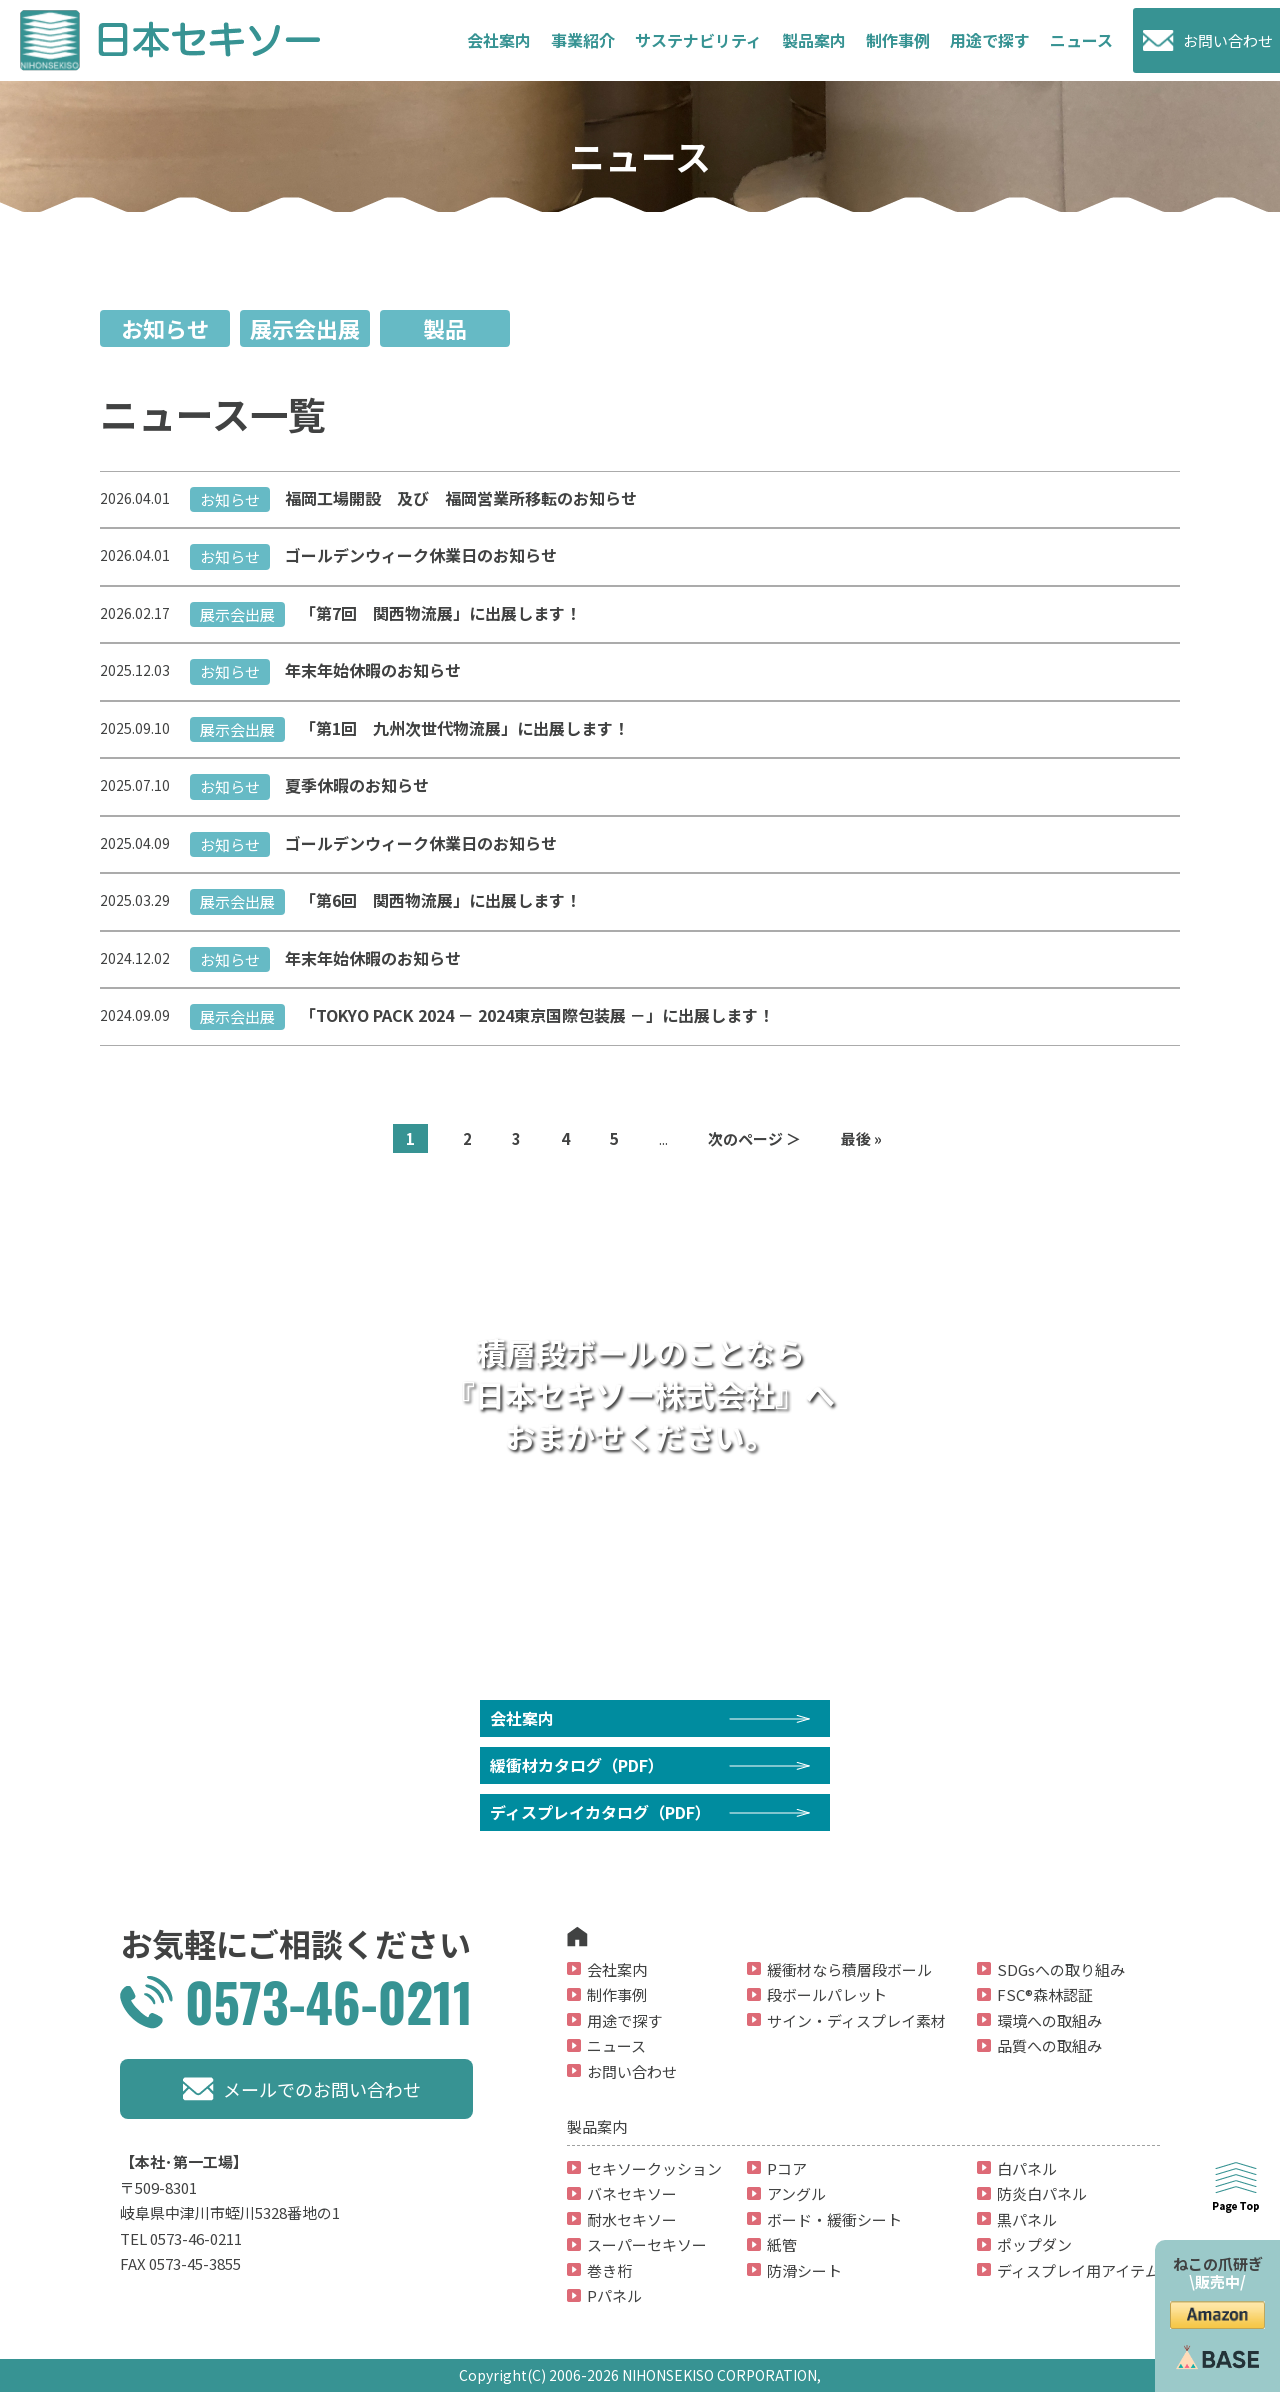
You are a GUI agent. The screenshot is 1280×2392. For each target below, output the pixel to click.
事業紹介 (583, 40)
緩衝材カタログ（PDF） (577, 1765)
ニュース (1081, 40)
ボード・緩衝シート (834, 2219)
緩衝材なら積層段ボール (849, 1969)
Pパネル (614, 2295)
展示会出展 (305, 328)
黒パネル (1027, 2219)
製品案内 (814, 40)
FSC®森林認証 (1045, 1994)
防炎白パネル (1042, 2193)
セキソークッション (654, 2168)
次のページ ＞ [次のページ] (754, 1138)
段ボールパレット (827, 1994)
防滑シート (804, 2270)
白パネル (1027, 2168)
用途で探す (990, 40)
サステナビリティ (698, 40)
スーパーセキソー (647, 2244)
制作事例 (898, 40)
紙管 (782, 2244)
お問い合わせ (1228, 40)
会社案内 (499, 40)
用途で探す (624, 2020)
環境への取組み (1049, 2020)
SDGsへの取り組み (1061, 1969)
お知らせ (165, 328)
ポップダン (1034, 2244)
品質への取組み (1049, 2045)
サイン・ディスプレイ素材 (856, 2020)
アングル (796, 2193)
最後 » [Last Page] (861, 1138)
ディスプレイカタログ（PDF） (600, 1812)
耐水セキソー (632, 2219)
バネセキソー (632, 2193)
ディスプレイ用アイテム (1078, 2270)
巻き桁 (609, 2270)
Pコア (787, 2168)
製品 (445, 328)
